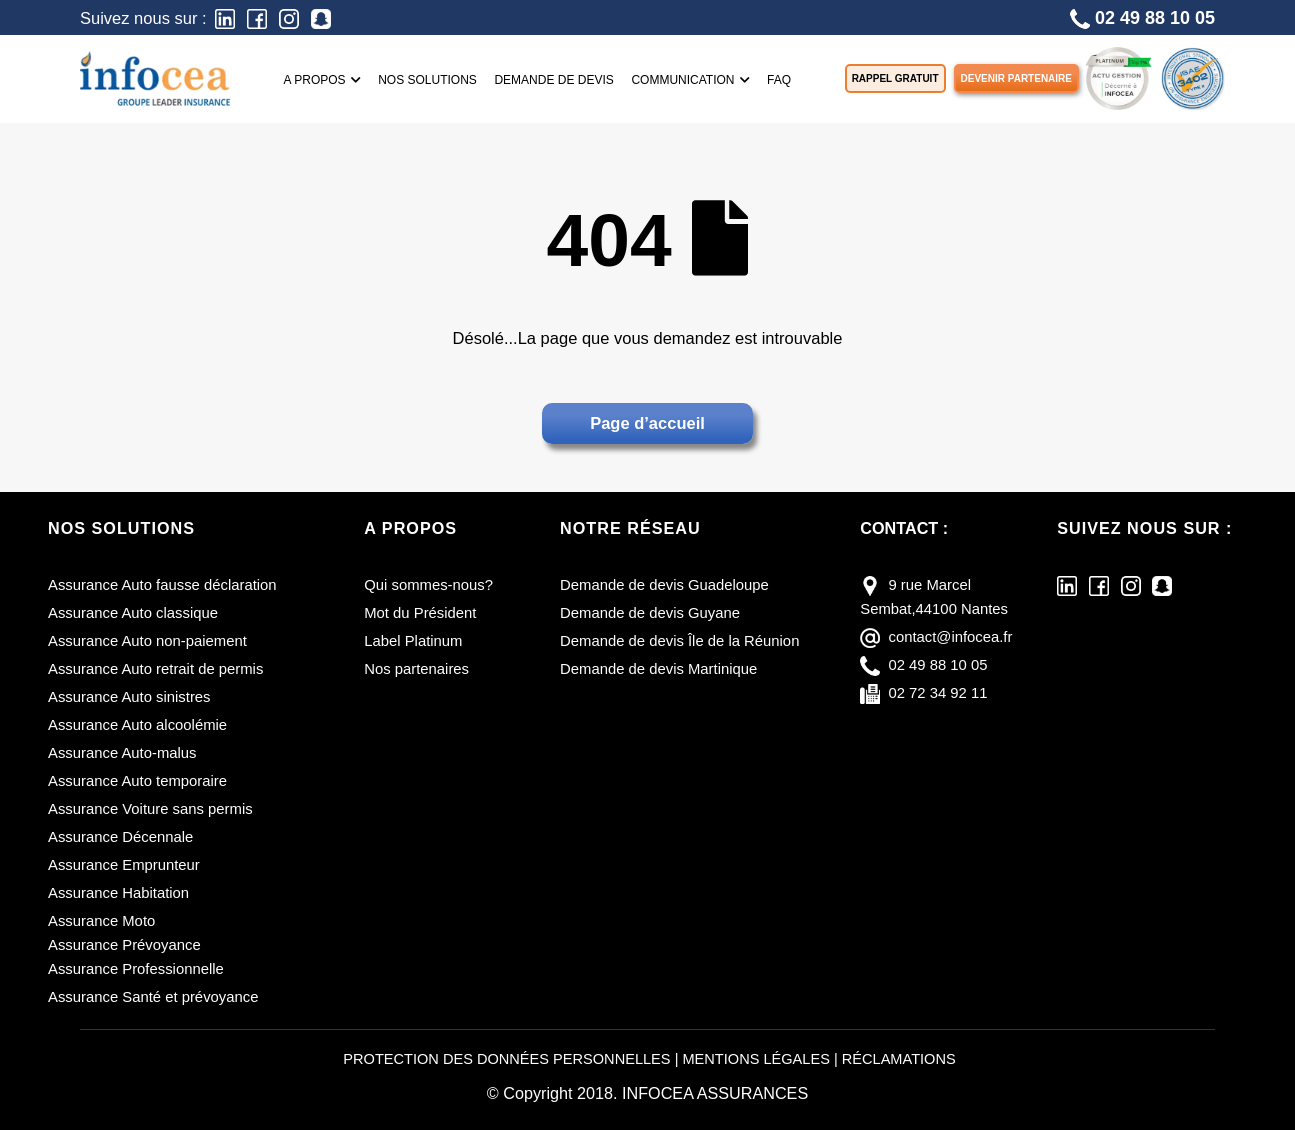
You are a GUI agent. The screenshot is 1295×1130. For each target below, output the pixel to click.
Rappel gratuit (895, 78)
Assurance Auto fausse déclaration (162, 585)
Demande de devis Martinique (658, 669)
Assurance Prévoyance (124, 945)
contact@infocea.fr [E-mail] (950, 637)
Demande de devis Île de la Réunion (679, 641)
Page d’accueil (647, 423)
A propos (322, 80)
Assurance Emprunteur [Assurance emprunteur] (124, 865)
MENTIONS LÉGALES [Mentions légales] (755, 1059)
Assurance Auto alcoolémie (137, 725)
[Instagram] (289, 17)
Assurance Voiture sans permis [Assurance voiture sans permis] (150, 809)
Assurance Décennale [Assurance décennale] (120, 837)
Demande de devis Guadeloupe (664, 585)
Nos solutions (427, 80)
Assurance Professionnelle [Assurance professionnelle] (136, 969)
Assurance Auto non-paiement (147, 641)
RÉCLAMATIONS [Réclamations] (899, 1059)
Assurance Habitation (118, 893)
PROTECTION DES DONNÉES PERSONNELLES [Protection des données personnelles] (506, 1059)
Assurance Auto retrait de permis (155, 669)
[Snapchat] (321, 17)
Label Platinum (413, 641)
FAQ (779, 80)
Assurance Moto (101, 921)
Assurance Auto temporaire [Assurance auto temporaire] (137, 781)
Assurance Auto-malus (122, 753)
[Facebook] (257, 17)
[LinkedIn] (225, 17)
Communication (690, 80)
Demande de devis (553, 80)
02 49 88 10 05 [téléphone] (937, 665)
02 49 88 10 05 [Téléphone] (1142, 18)
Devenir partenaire (1017, 78)
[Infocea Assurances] (155, 76)
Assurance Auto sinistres (129, 697)
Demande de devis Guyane (650, 613)
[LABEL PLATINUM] (1117, 76)
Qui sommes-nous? (428, 585)
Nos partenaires (416, 669)
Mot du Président (420, 613)
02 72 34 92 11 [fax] (937, 693)
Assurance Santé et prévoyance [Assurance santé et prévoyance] (153, 997)
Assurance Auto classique (133, 613)
